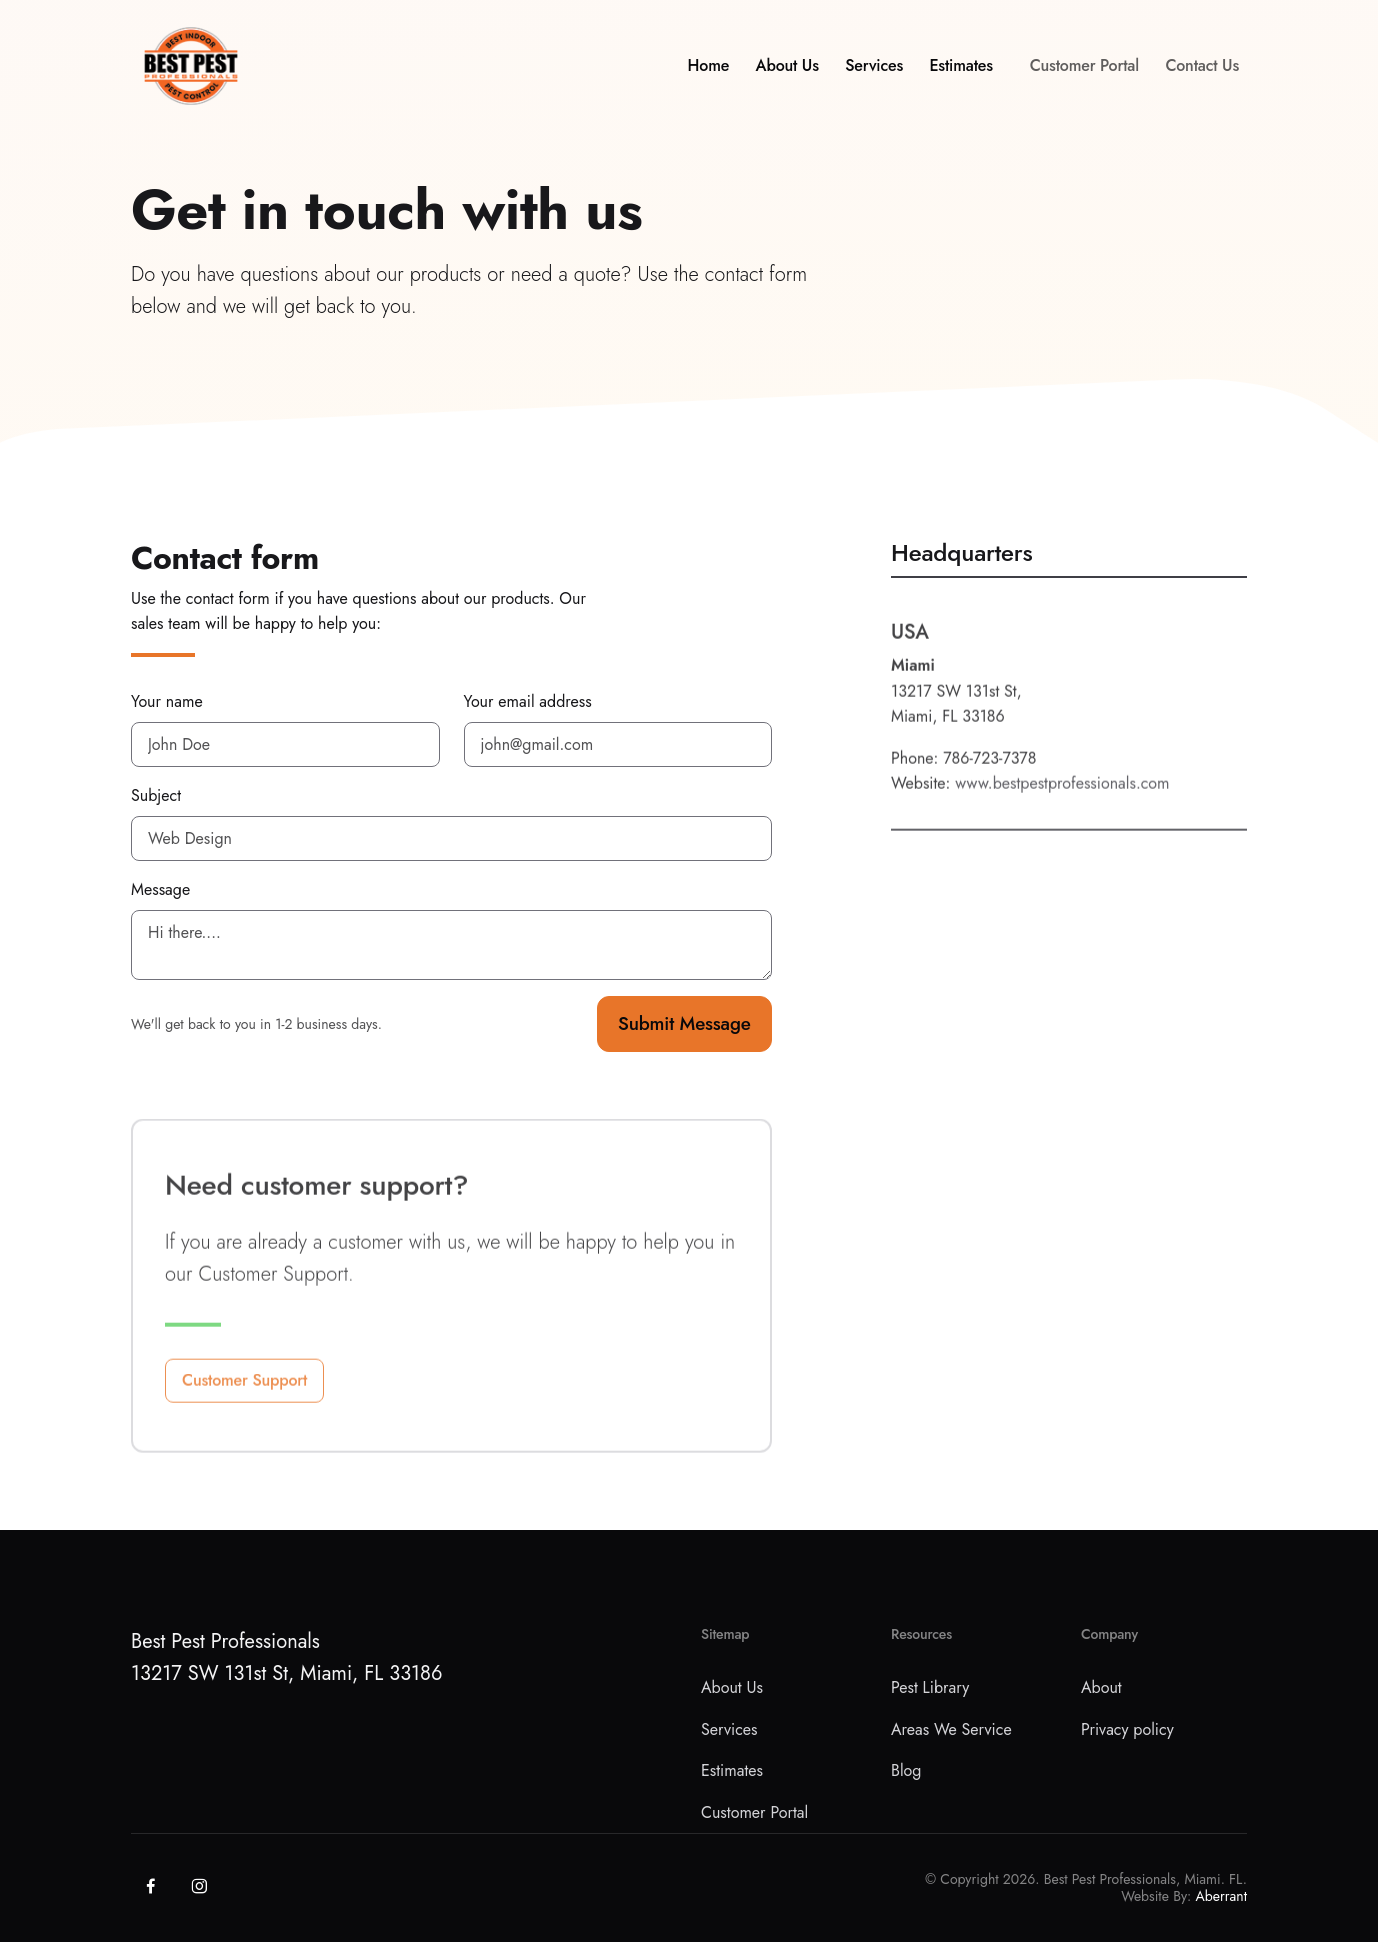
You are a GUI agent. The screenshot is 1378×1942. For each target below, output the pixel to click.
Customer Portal (1084, 72)
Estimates (960, 72)
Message (160, 889)
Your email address (528, 701)
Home (709, 72)
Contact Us (1202, 72)
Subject (156, 795)
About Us (787, 72)
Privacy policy (1127, 1729)
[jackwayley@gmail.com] (618, 744)
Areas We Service (951, 1729)
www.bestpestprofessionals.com (1062, 815)
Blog (906, 1770)
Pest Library (930, 1687)
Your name (167, 701)
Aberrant (1221, 1896)
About (1101, 1687)
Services (874, 72)
